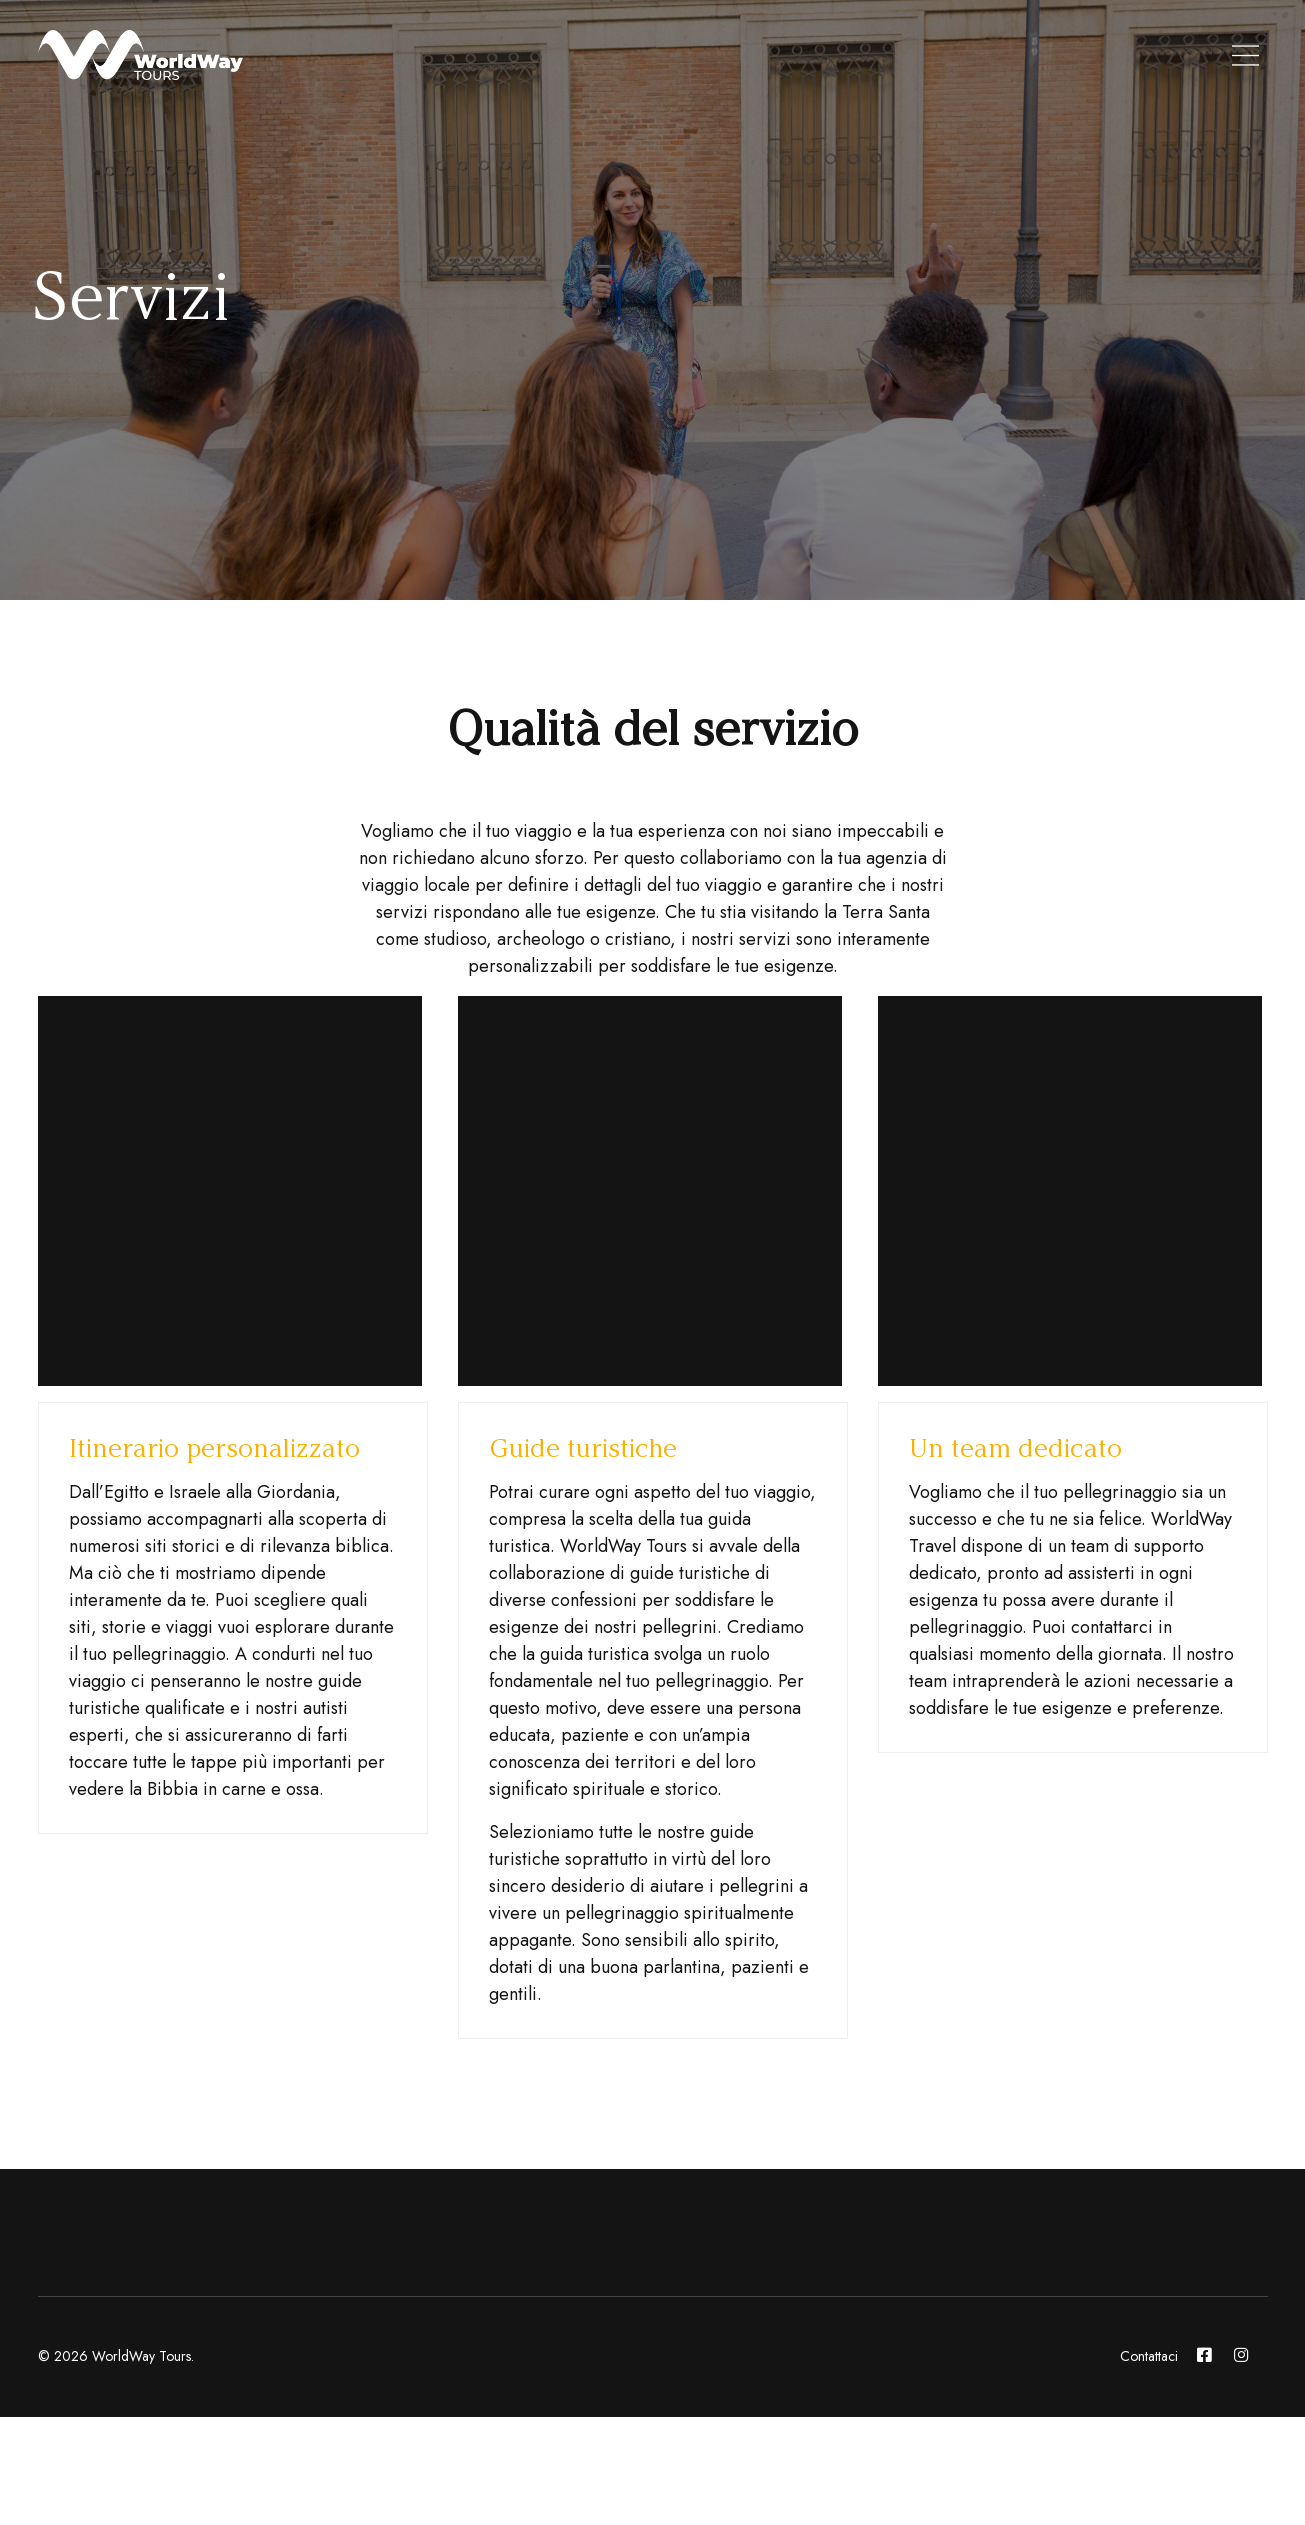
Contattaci (1149, 2356)
